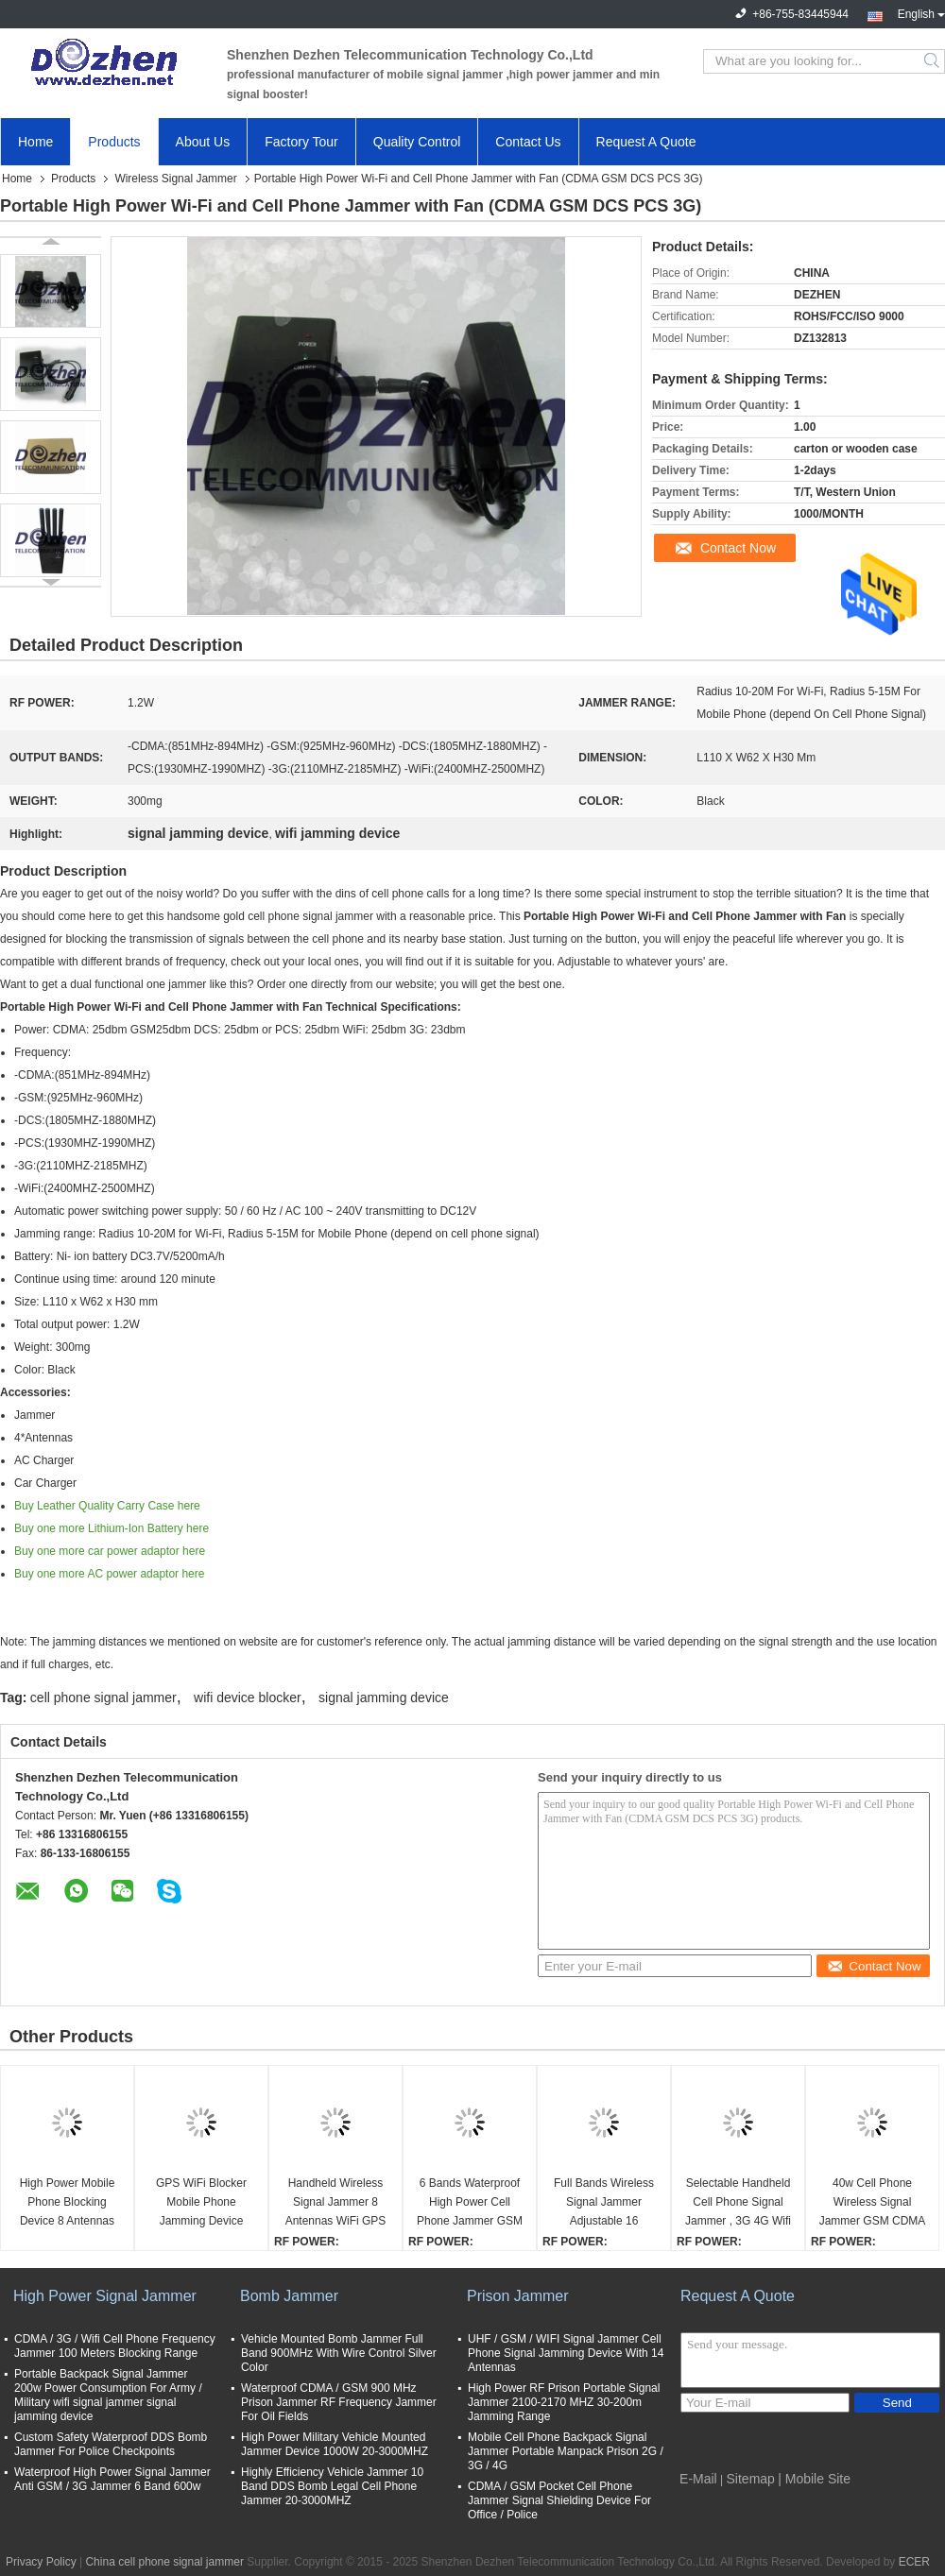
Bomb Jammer (289, 2296)
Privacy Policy (41, 2561)
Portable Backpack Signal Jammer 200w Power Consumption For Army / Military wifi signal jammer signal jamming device (108, 2395)
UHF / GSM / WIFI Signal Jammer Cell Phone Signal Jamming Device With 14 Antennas (565, 2353)
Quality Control (417, 141)
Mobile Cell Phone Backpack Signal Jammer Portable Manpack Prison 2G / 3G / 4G (565, 2451)
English (921, 12)
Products (114, 141)
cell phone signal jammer (103, 1697)
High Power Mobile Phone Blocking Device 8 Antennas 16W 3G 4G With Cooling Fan (67, 2203)
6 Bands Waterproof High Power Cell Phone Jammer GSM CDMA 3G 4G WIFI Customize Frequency (470, 2203)
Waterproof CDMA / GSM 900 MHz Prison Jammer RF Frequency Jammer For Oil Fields (339, 2402)
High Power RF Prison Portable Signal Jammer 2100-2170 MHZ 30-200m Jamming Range (564, 2402)
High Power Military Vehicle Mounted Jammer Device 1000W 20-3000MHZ (334, 2444)
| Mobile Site (814, 2478)
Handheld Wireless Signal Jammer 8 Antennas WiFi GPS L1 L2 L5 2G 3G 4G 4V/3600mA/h (336, 2203)
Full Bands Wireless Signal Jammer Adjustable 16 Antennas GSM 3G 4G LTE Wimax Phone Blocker (604, 2203)
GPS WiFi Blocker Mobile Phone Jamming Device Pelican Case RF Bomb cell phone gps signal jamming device (201, 2203)
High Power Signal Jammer (105, 2296)
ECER (914, 2561)
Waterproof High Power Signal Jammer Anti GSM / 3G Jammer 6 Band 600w (112, 2479)
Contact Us (527, 141)
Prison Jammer (518, 2296)
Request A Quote (646, 141)
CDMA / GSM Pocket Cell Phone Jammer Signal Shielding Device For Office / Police (559, 2500)
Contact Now (738, 547)
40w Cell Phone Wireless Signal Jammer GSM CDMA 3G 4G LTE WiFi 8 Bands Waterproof (872, 2203)
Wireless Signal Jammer (175, 178)
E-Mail (698, 2478)
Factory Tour (301, 141)
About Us (203, 141)
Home (35, 141)
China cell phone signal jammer (164, 2561)
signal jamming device (383, 1697)
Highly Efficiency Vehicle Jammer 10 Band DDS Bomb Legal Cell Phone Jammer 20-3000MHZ (332, 2486)
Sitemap (751, 2478)
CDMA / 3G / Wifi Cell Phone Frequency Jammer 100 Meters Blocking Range (114, 2346)
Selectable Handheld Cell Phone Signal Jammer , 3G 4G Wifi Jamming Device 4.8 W (738, 2203)
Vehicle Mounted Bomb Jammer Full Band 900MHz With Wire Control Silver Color (339, 2353)
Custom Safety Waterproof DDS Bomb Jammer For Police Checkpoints (110, 2444)
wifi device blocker (247, 1697)
